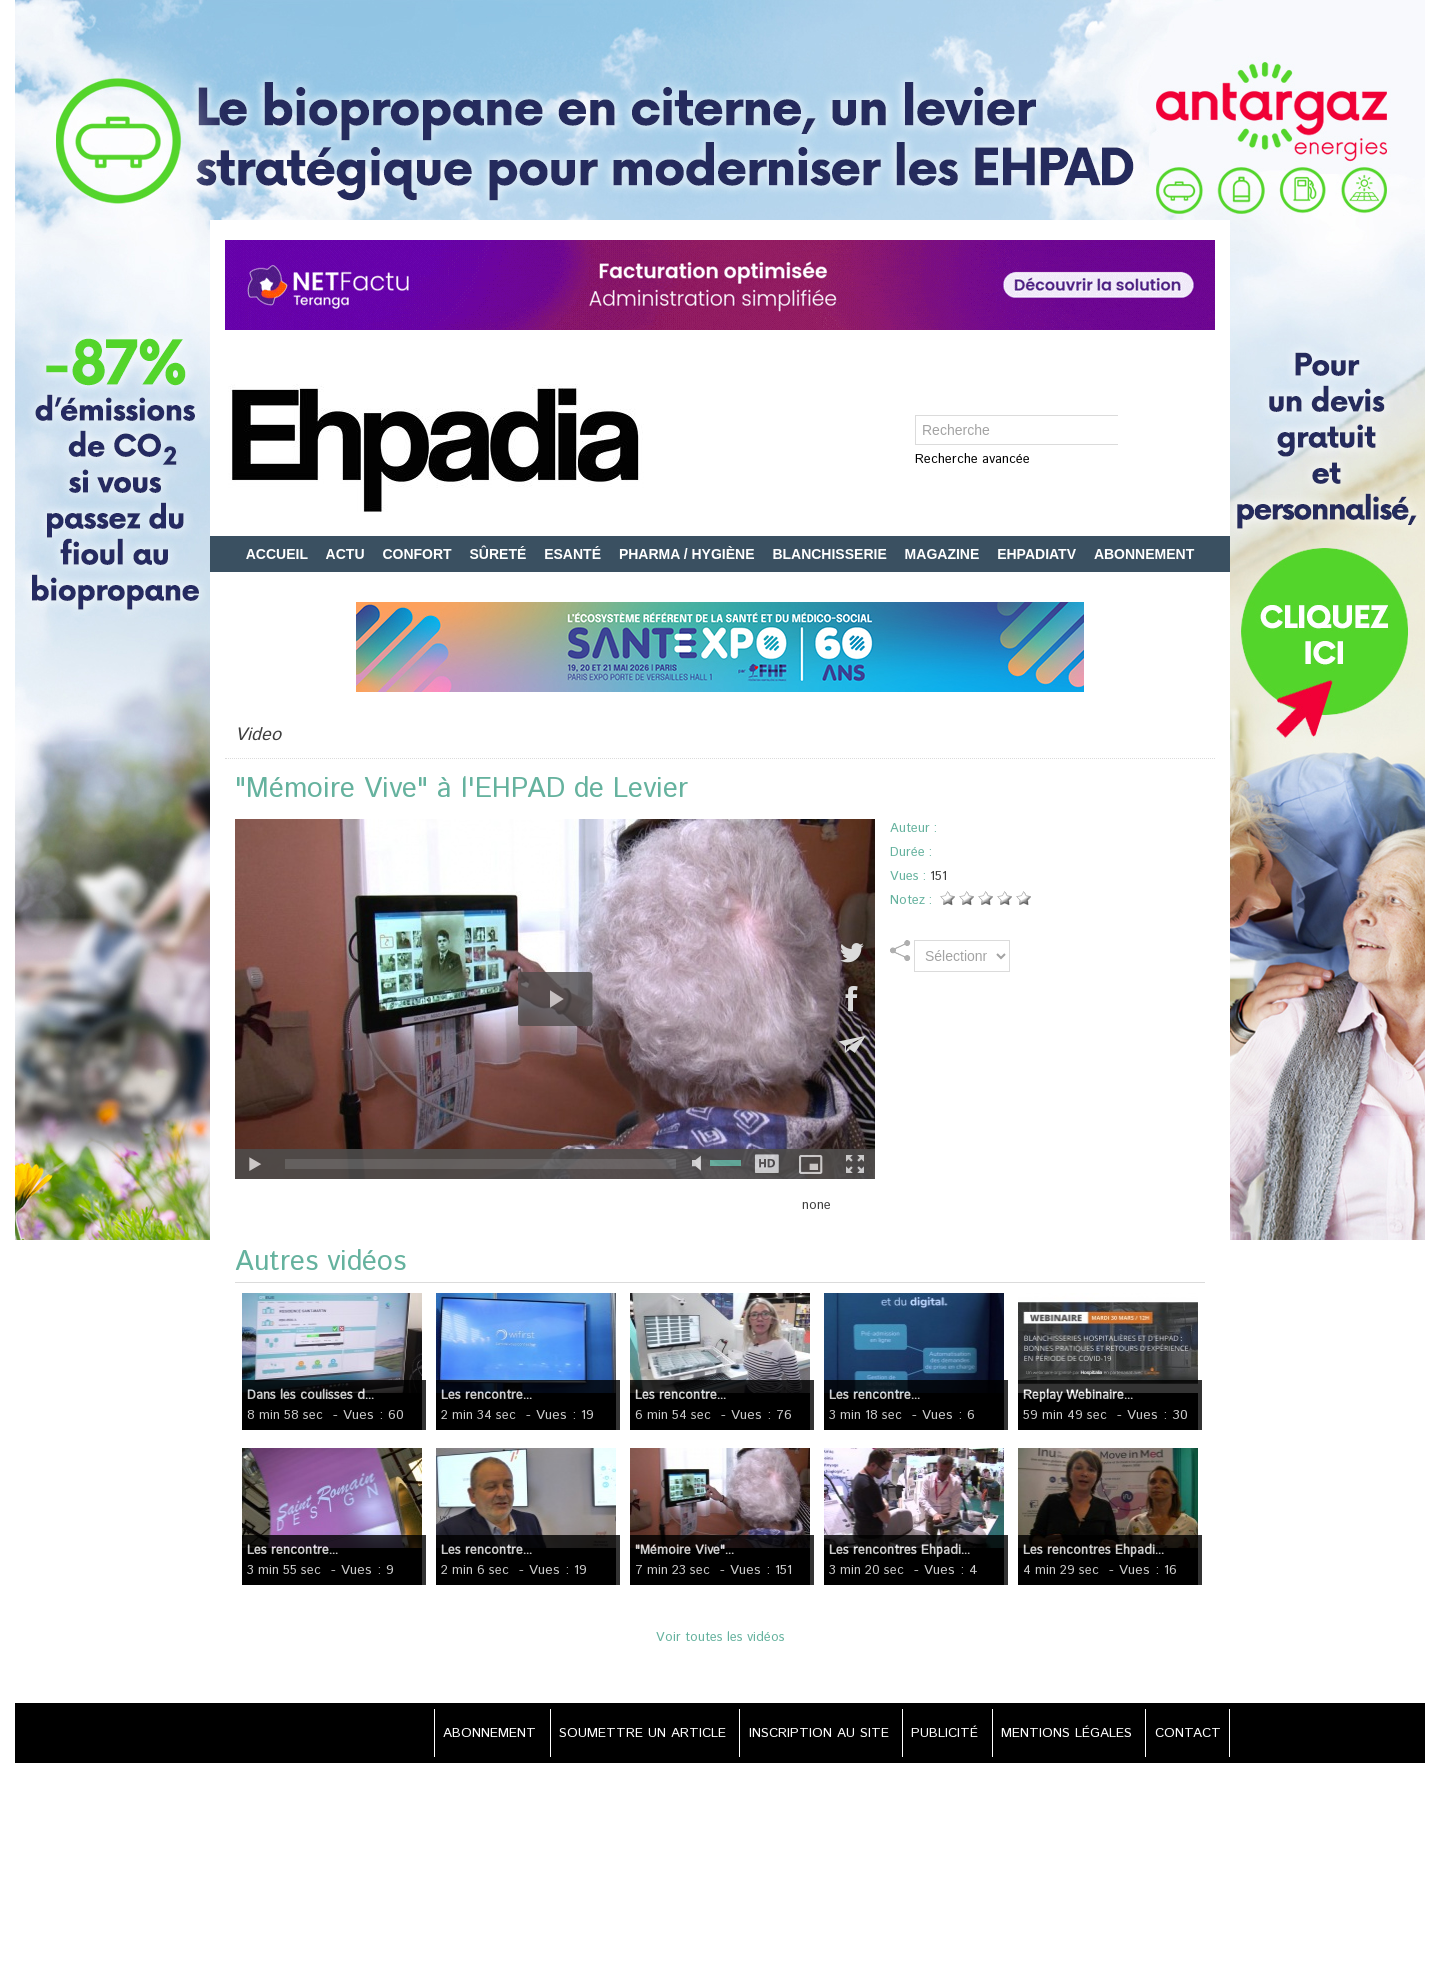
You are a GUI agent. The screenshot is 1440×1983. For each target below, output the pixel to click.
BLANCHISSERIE (831, 554)
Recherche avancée (972, 460)
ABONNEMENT (1144, 554)
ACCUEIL (279, 554)
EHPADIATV (1038, 554)
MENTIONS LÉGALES (1062, 1733)
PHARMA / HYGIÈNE (689, 554)
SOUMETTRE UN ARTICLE (625, 1733)
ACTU (347, 554)
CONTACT (1185, 1733)
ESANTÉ (574, 554)
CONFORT (418, 554)
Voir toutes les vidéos (720, 1637)
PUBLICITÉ (936, 1733)
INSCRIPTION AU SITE (806, 1733)
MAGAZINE (944, 554)
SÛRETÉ (500, 554)
